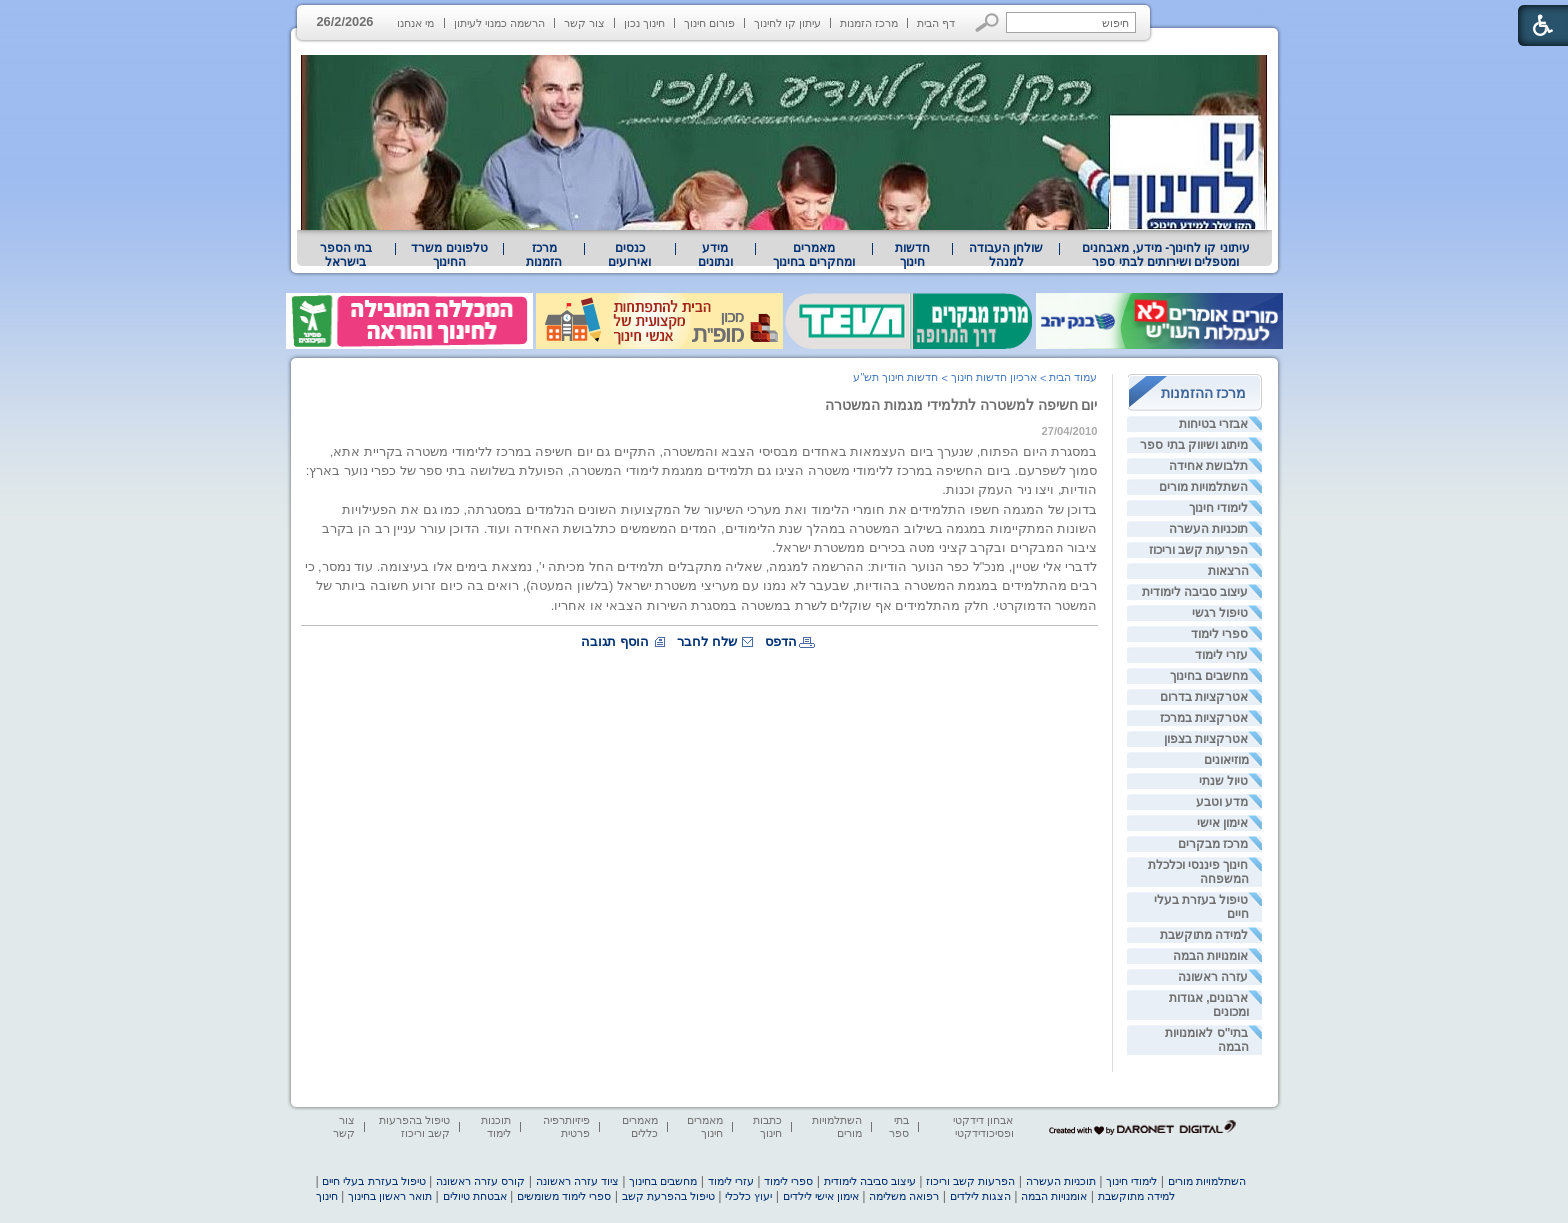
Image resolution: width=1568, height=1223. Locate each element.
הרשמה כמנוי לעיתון (499, 23)
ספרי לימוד (1219, 634)
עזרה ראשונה (1213, 977)
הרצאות (1228, 571)
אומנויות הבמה (1210, 956)
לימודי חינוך (1218, 508)
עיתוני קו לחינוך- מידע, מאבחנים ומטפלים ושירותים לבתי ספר (1166, 255)
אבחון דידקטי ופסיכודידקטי (983, 1126)
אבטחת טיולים (475, 1196)
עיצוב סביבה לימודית (1195, 592)
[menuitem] (1165, 255)
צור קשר (584, 23)
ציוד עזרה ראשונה (577, 1181)
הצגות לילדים (980, 1196)
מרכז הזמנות (869, 23)
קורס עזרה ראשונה (480, 1181)
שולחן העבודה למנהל (1006, 255)
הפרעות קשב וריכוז (1199, 550)
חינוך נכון (644, 23)
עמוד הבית (1073, 377)
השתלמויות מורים (1203, 487)
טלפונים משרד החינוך (449, 255)
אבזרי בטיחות (1213, 424)
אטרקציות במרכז (1204, 718)
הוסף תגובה (615, 641)
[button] (987, 22)
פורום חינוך (709, 23)
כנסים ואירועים (629, 255)
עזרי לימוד (1221, 655)
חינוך (327, 1196)
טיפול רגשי (1220, 613)
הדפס (781, 641)
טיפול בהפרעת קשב (668, 1196)
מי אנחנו (415, 23)
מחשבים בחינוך (1209, 676)
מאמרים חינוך (705, 1126)
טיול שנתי (1223, 781)
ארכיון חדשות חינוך (994, 377)
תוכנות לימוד (496, 1126)
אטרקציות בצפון (1206, 739)
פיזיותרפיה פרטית (566, 1126)
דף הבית (936, 23)
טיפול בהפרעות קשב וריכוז (414, 1126)
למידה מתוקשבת (1204, 935)
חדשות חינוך (912, 255)
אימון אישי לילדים (821, 1196)
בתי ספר (899, 1126)
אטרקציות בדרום (1204, 697)
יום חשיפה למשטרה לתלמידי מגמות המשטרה (961, 405)
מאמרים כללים (640, 1126)
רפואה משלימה (904, 1196)
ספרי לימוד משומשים (564, 1196)
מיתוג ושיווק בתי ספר (1194, 445)
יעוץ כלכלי (748, 1196)
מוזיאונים (1226, 760)
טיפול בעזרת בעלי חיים (373, 1181)
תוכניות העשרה (1208, 529)
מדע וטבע (1222, 802)
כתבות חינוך (767, 1126)
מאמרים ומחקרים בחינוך (813, 255)
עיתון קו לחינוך (787, 23)
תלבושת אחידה (1208, 466)
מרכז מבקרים (1213, 844)
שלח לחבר (707, 641)
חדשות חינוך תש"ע (895, 377)
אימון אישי (1222, 823)
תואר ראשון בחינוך (390, 1196)
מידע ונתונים (715, 255)
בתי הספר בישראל (346, 255)
